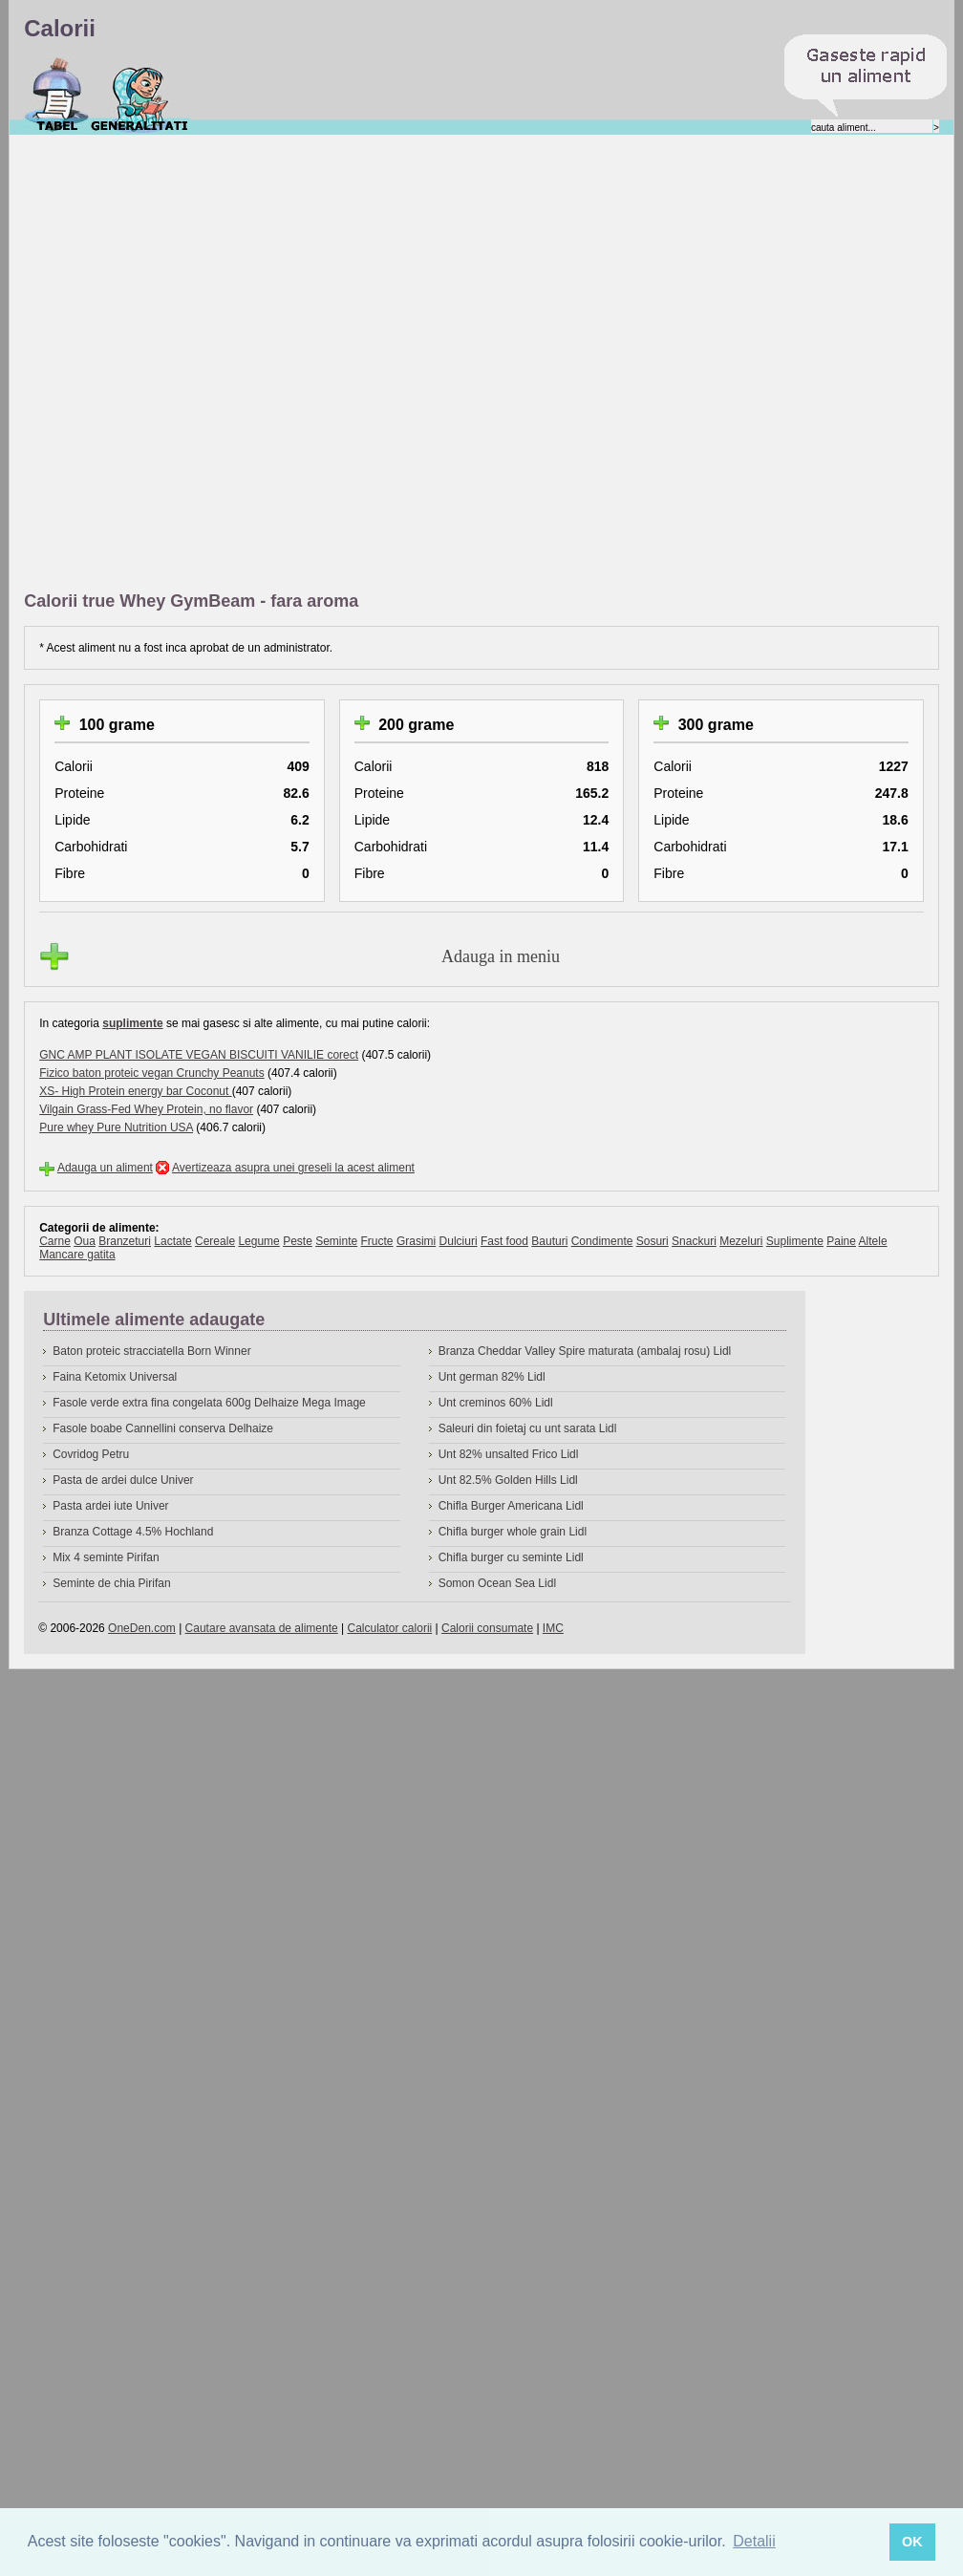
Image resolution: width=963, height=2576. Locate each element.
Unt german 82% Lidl (492, 1377)
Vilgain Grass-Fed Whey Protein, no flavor (146, 1109)
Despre (140, 94)
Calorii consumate (487, 1628)
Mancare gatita (77, 1254)
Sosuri (652, 1241)
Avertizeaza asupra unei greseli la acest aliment (293, 1167)
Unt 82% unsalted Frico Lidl (509, 1454)
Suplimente (795, 1241)
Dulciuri (458, 1241)
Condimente (602, 1241)
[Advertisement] (231, 364)
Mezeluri (740, 1241)
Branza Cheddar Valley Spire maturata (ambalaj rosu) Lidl (585, 1351)
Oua (85, 1241)
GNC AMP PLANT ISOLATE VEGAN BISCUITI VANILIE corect (198, 1055)
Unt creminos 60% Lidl (496, 1402)
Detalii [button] (754, 2541)
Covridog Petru (91, 1454)
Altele (873, 1241)
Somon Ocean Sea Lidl (497, 1583)
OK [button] (912, 2541)
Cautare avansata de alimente (261, 1628)
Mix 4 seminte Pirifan (106, 1557)
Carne (55, 1241)
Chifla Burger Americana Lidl (511, 1506)
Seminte (336, 1241)
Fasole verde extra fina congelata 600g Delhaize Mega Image (209, 1402)
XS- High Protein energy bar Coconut (135, 1091)
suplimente (132, 1023)
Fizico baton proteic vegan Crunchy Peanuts (151, 1073)
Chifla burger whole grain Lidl (513, 1531)
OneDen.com (142, 1628)
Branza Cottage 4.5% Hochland (133, 1531)
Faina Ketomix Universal (115, 1377)
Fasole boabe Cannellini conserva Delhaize (163, 1428)
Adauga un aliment (105, 1167)
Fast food (504, 1241)
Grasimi (416, 1241)
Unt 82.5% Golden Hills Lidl (508, 1480)
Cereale (215, 1241)
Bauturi (549, 1241)
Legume (258, 1241)
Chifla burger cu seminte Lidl (511, 1557)
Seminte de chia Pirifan (111, 1583)
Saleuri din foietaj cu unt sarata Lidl (528, 1428)
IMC (553, 1628)
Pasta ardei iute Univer (110, 1506)
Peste (297, 1241)
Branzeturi (124, 1241)
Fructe (377, 1241)
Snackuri (694, 1241)
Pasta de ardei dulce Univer (123, 1480)
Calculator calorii (390, 1628)
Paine (841, 1241)
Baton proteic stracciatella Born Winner (151, 1351)
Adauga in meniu (500, 956)
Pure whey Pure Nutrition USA (116, 1127)
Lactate (172, 1241)
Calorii (57, 94)
